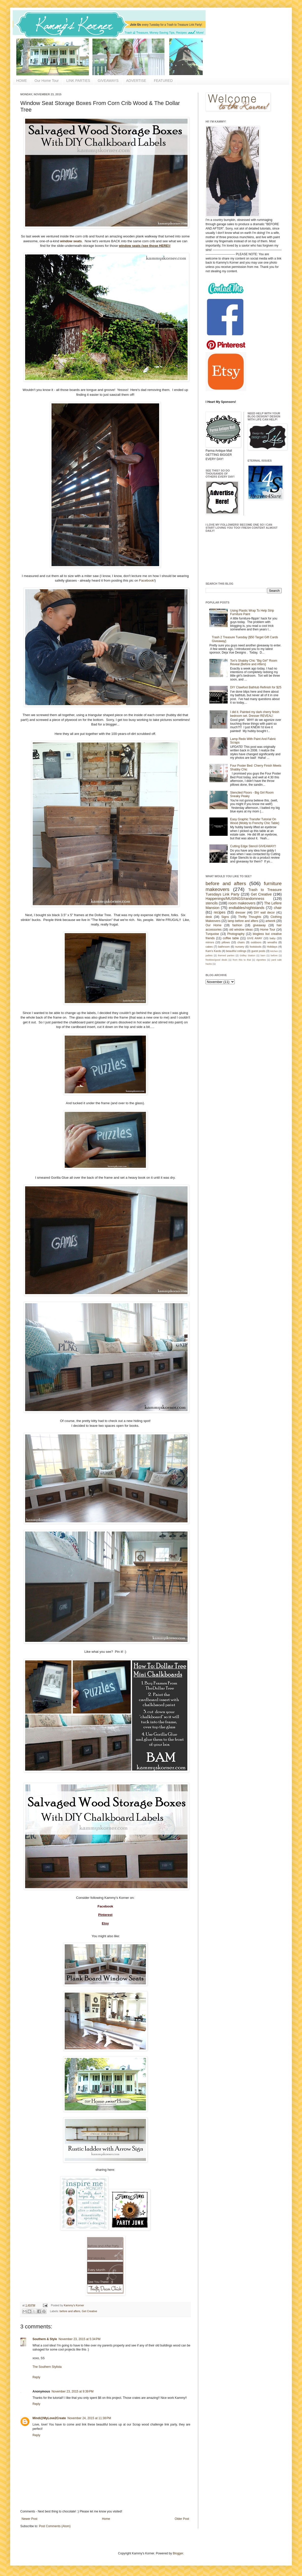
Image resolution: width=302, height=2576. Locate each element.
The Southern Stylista (47, 2367)
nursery (239, 946)
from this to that (242, 959)
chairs (241, 942)
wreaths (272, 942)
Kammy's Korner (74, 2305)
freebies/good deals (216, 959)
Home (106, 2519)
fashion (237, 925)
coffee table (231, 938)
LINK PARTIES (78, 81)
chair (278, 908)
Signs (225, 917)
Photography (235, 934)
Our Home (214, 925)
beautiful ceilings (236, 950)
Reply (36, 2377)
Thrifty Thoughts (249, 917)
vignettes (261, 959)
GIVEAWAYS (108, 81)
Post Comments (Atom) (55, 2526)
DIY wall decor (264, 912)
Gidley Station (247, 955)
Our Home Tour (47, 81)
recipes (219, 912)
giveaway (259, 925)
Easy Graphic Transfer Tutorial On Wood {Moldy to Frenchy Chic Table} (254, 821)
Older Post (182, 2519)
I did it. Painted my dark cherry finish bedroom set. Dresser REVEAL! (254, 713)
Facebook (146, 580)
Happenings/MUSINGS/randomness (235, 899)
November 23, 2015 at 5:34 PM (79, 2339)
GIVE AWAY (254, 938)
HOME (21, 81)
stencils (212, 903)
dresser (240, 912)
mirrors (210, 942)
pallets (209, 955)
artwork (270, 921)
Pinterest (105, 1915)
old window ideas (241, 929)
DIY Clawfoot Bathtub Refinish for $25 (255, 687)
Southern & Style (44, 2339)
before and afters (70, 2311)
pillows (226, 942)
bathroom (224, 946)
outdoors (256, 942)
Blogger (178, 2553)
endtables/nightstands (246, 908)
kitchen (274, 951)
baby (273, 938)
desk (209, 917)
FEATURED (163, 81)
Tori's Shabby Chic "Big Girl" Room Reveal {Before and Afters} (253, 662)
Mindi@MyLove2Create (49, 2418)
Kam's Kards (213, 950)
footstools (255, 946)
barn (263, 955)
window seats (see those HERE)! (145, 246)
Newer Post (29, 2519)
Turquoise (212, 934)
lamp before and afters (243, 921)
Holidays (272, 946)
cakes (209, 946)
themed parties (226, 955)
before (274, 955)
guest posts (258, 950)
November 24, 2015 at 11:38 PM (89, 2418)
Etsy (105, 1923)
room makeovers (242, 903)
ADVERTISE (136, 81)
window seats (71, 241)
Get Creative (89, 2311)
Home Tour (267, 929)
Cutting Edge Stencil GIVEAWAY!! (253, 846)
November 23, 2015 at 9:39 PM (72, 2391)
